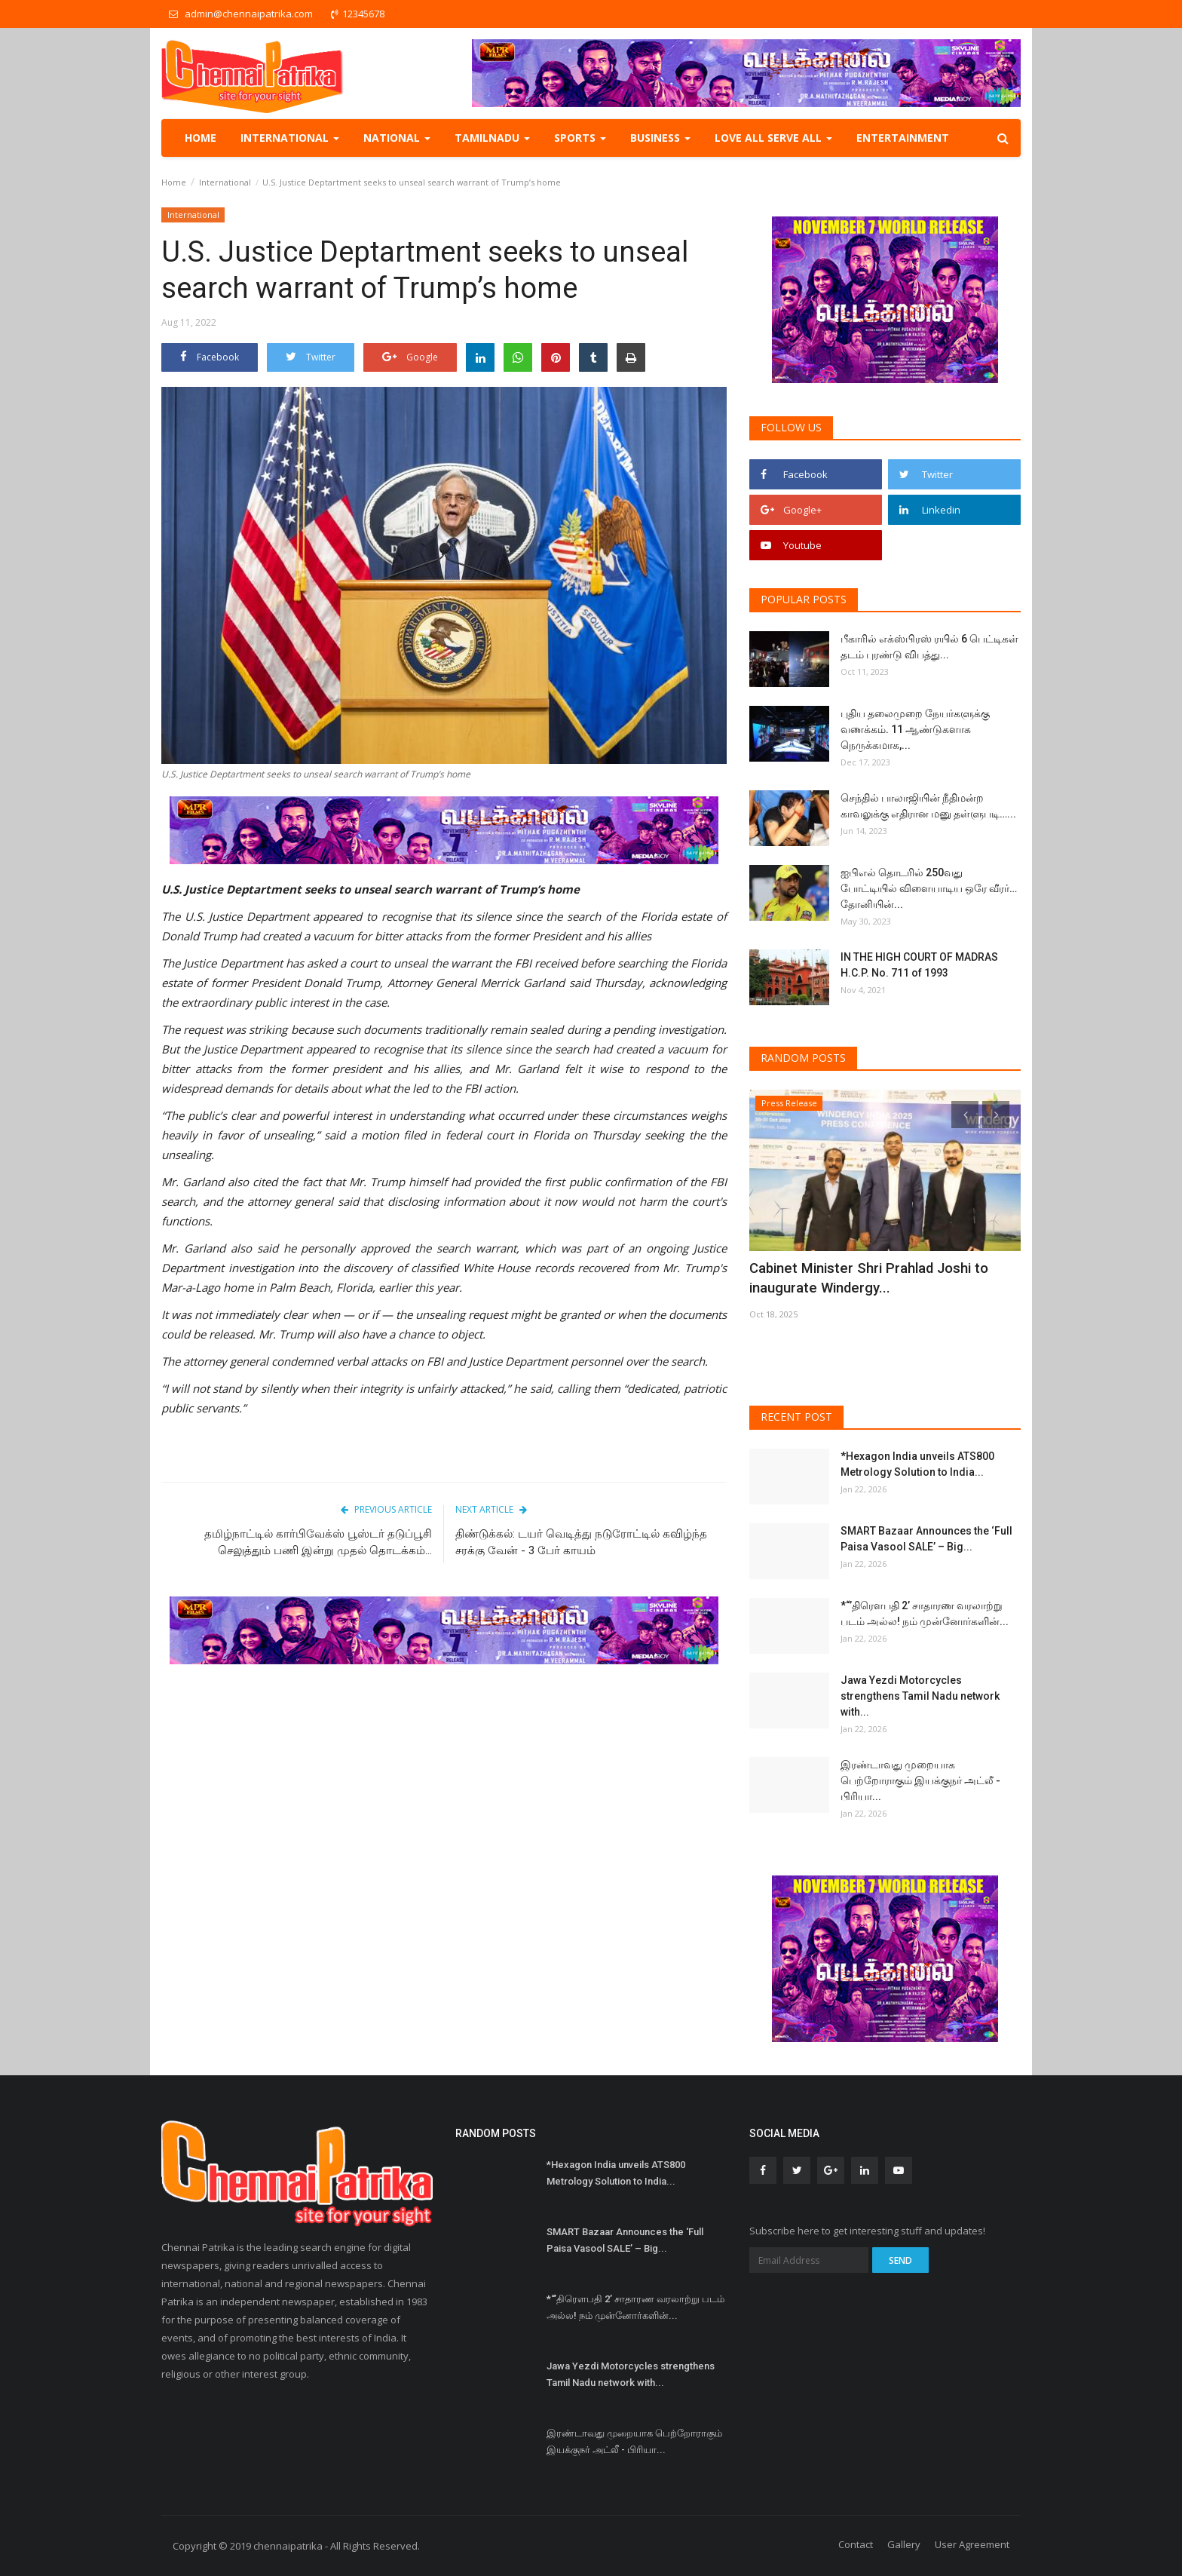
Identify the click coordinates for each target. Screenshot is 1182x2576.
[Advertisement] (444, 1792)
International (225, 182)
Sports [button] (580, 137)
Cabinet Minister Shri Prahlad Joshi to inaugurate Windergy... (885, 1278)
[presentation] (964, 1114)
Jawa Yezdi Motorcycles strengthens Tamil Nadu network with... (920, 1696)
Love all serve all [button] (773, 137)
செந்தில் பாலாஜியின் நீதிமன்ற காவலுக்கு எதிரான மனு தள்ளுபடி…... (928, 806)
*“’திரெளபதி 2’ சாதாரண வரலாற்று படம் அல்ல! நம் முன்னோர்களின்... (925, 1613)
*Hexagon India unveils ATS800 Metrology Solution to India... (917, 1464)
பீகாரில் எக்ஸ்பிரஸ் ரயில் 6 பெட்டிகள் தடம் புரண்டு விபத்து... (929, 647)
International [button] (289, 137)
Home (200, 137)
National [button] (396, 137)
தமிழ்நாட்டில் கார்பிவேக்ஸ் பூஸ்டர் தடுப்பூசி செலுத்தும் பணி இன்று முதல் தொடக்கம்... (318, 1542)
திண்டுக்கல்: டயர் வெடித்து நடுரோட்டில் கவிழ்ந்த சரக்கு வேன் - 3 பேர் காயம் (581, 1542)
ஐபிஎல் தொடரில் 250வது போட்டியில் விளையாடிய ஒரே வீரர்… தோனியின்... (929, 888)
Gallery (903, 2544)
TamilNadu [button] (492, 137)
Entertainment (902, 137)
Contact (855, 2544)
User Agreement (972, 2544)
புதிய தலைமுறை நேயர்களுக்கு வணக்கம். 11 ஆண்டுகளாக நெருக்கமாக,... (915, 729)
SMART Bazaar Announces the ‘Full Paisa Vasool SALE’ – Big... (926, 1539)
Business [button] (660, 137)
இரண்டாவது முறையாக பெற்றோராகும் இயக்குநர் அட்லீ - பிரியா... (920, 1780)
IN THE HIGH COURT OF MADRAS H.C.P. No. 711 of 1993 (919, 965)
